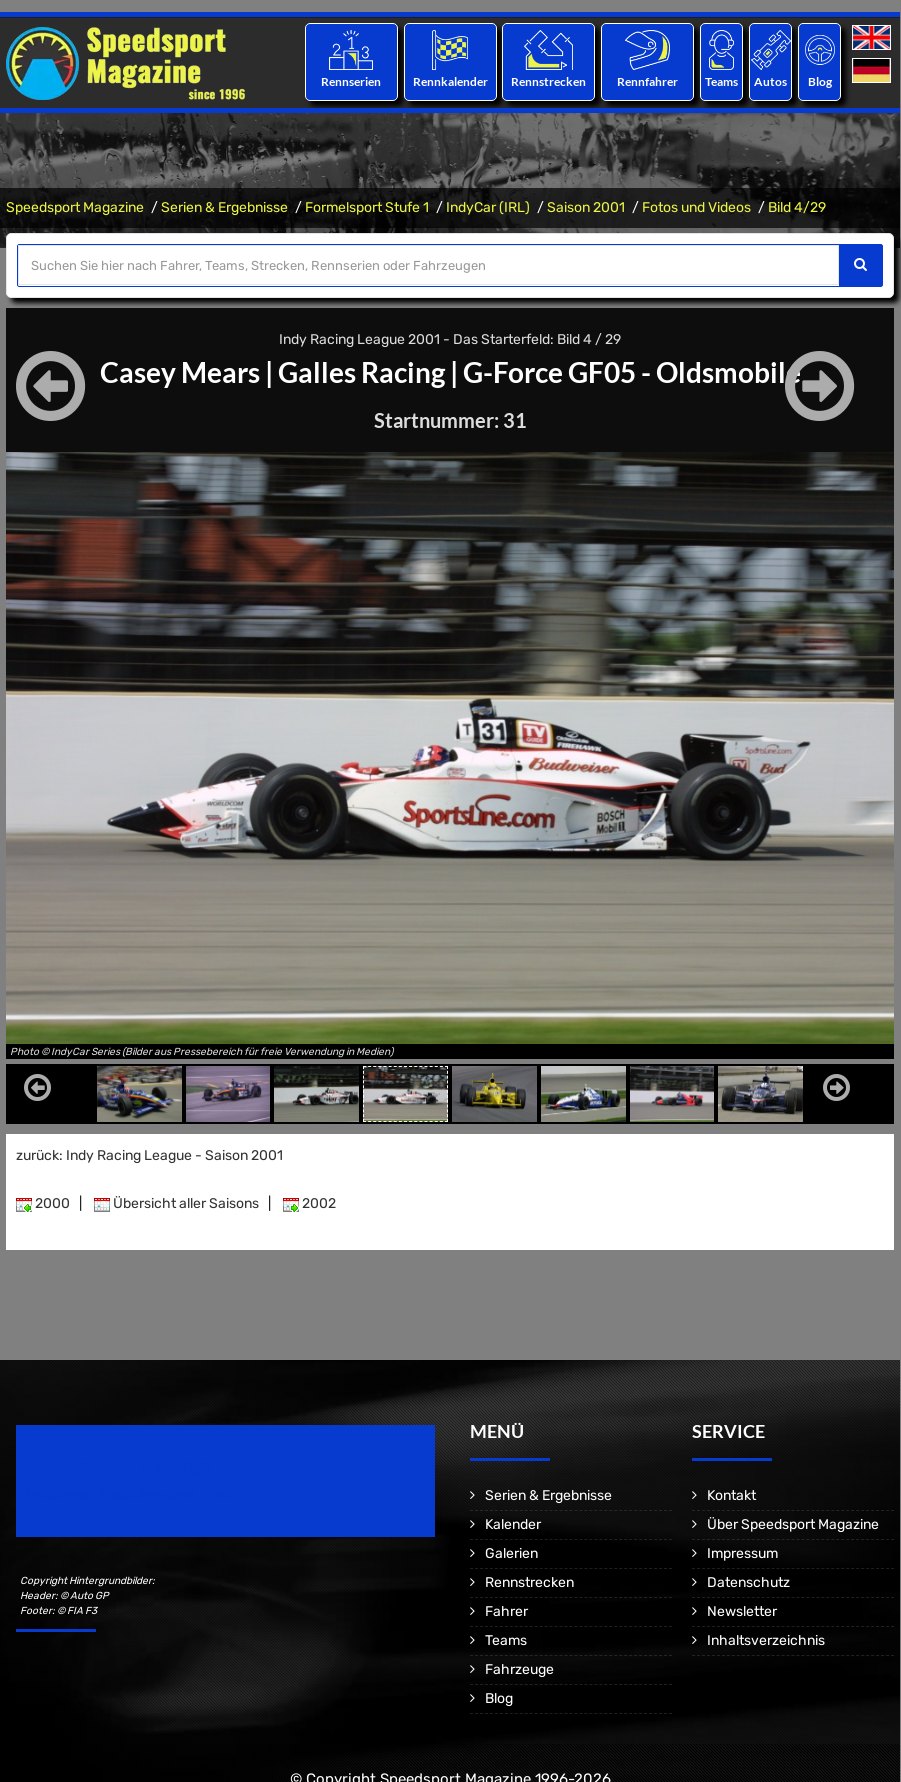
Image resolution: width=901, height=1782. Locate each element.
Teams (721, 81)
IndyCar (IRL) (488, 207)
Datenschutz (748, 1582)
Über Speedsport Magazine (793, 1524)
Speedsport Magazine (75, 207)
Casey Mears (180, 372)
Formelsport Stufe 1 (367, 207)
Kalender (513, 1524)
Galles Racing (361, 372)
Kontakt (731, 1495)
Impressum (742, 1553)
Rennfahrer (647, 81)
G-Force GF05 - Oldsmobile (632, 372)
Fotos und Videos (696, 207)
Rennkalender (449, 81)
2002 (309, 1203)
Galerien (511, 1553)
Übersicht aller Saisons (176, 1203)
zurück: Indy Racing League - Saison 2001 (149, 1155)
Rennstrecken (548, 81)
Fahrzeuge (519, 1669)
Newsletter (742, 1611)
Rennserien (351, 81)
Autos (770, 81)
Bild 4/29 (797, 207)
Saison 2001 (586, 207)
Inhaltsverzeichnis (766, 1640)
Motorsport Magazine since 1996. (130, 1494)
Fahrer (506, 1611)
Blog (820, 81)
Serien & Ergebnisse (224, 207)
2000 (43, 1203)
